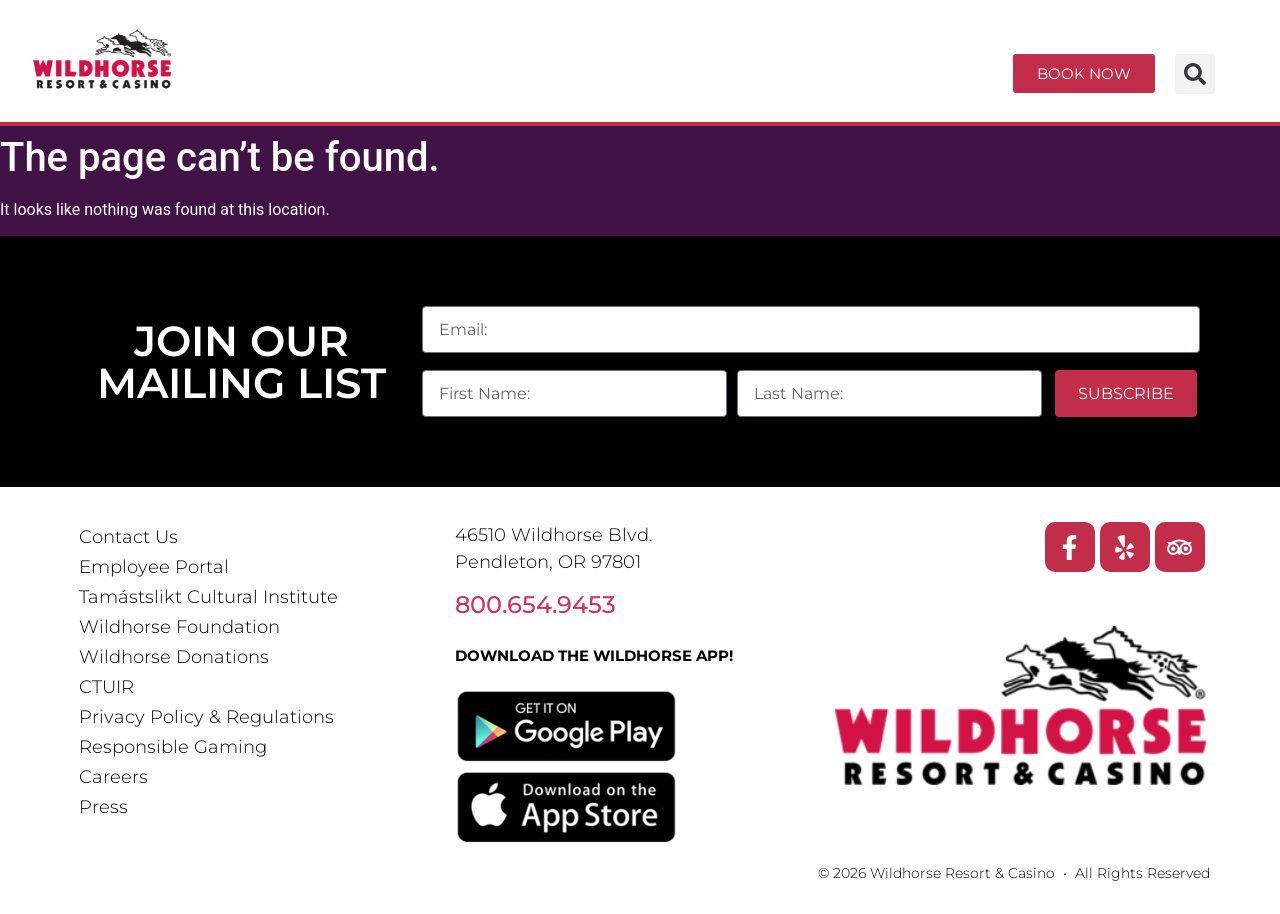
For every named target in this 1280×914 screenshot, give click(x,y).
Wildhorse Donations (174, 657)
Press (103, 807)
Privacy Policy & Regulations (206, 717)
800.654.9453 (535, 604)
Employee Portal (154, 567)
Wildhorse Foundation (179, 627)
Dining (879, 58)
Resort (266, 58)
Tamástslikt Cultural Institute (208, 597)
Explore (696, 94)
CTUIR (106, 687)
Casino (446, 58)
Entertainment (663, 58)
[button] (1195, 74)
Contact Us (128, 537)
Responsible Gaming (173, 747)
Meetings (499, 94)
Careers (113, 777)
